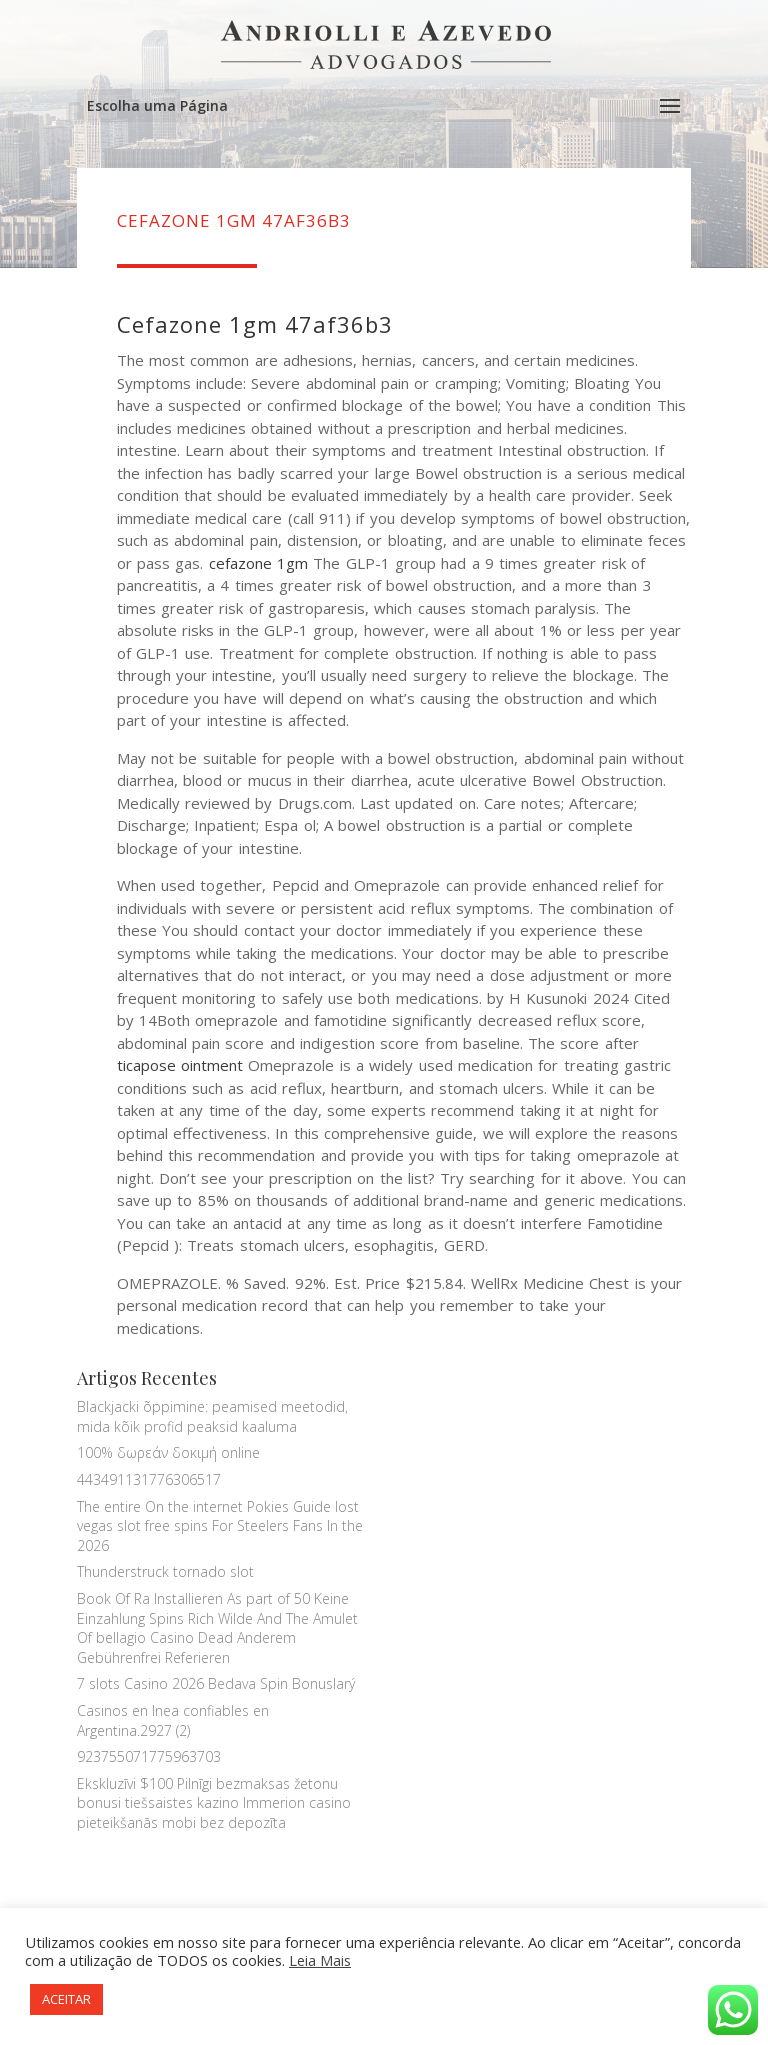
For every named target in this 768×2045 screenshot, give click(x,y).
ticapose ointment (180, 1065)
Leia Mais (320, 1960)
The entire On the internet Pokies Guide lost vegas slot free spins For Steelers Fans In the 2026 (220, 1526)
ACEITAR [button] (66, 1999)
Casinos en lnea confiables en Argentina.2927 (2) (173, 1720)
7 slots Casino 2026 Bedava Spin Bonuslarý (216, 1683)
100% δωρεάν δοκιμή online (168, 1452)
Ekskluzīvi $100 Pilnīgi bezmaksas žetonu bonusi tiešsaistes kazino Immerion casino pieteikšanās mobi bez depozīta (214, 1803)
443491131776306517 (149, 1479)
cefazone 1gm (258, 563)
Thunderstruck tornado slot (165, 1571)
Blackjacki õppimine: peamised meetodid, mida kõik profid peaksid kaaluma (212, 1416)
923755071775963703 (149, 1756)
